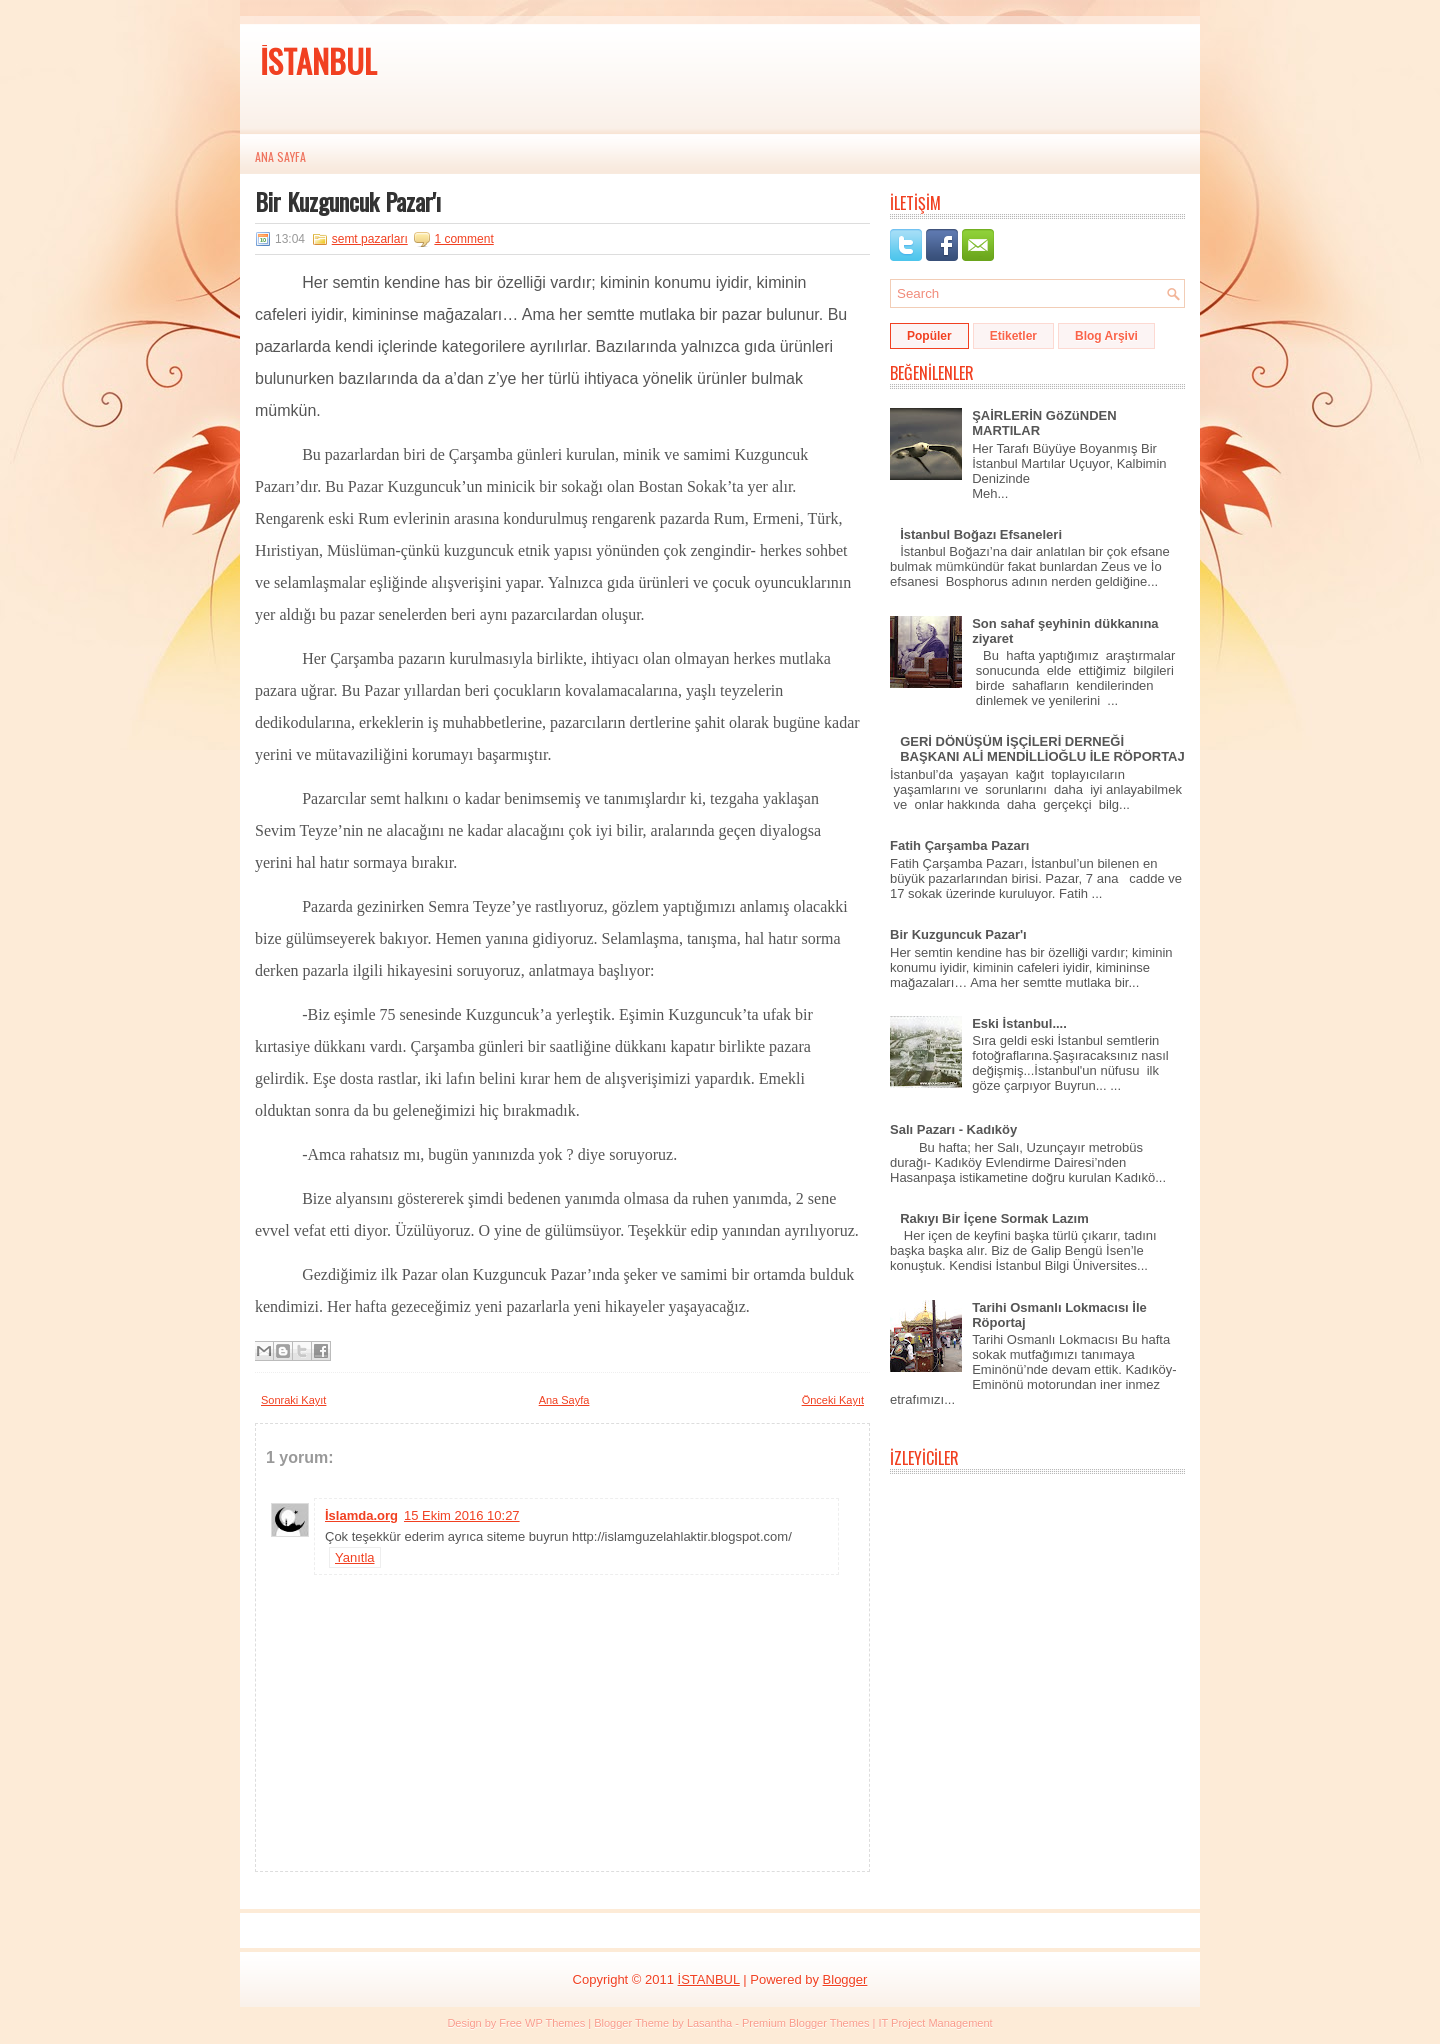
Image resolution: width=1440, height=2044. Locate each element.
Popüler (929, 336)
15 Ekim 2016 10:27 (462, 1515)
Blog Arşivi (1106, 336)
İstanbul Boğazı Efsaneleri (981, 534)
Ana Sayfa (280, 156)
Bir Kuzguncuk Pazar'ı (348, 201)
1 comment (463, 239)
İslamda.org (361, 1515)
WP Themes (555, 2023)
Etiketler (1013, 336)
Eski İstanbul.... (1019, 1023)
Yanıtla (355, 1557)
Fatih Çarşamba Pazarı (959, 845)
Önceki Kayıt (833, 1400)
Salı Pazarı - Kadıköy (953, 1129)
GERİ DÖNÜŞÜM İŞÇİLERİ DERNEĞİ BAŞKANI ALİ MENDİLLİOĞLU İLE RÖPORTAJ (1042, 749)
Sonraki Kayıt (293, 1400)
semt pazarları (370, 239)
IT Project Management (935, 2023)
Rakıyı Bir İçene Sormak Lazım (994, 1218)
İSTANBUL (318, 60)
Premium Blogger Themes (806, 2023)
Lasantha (709, 2023)
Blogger (845, 1979)
